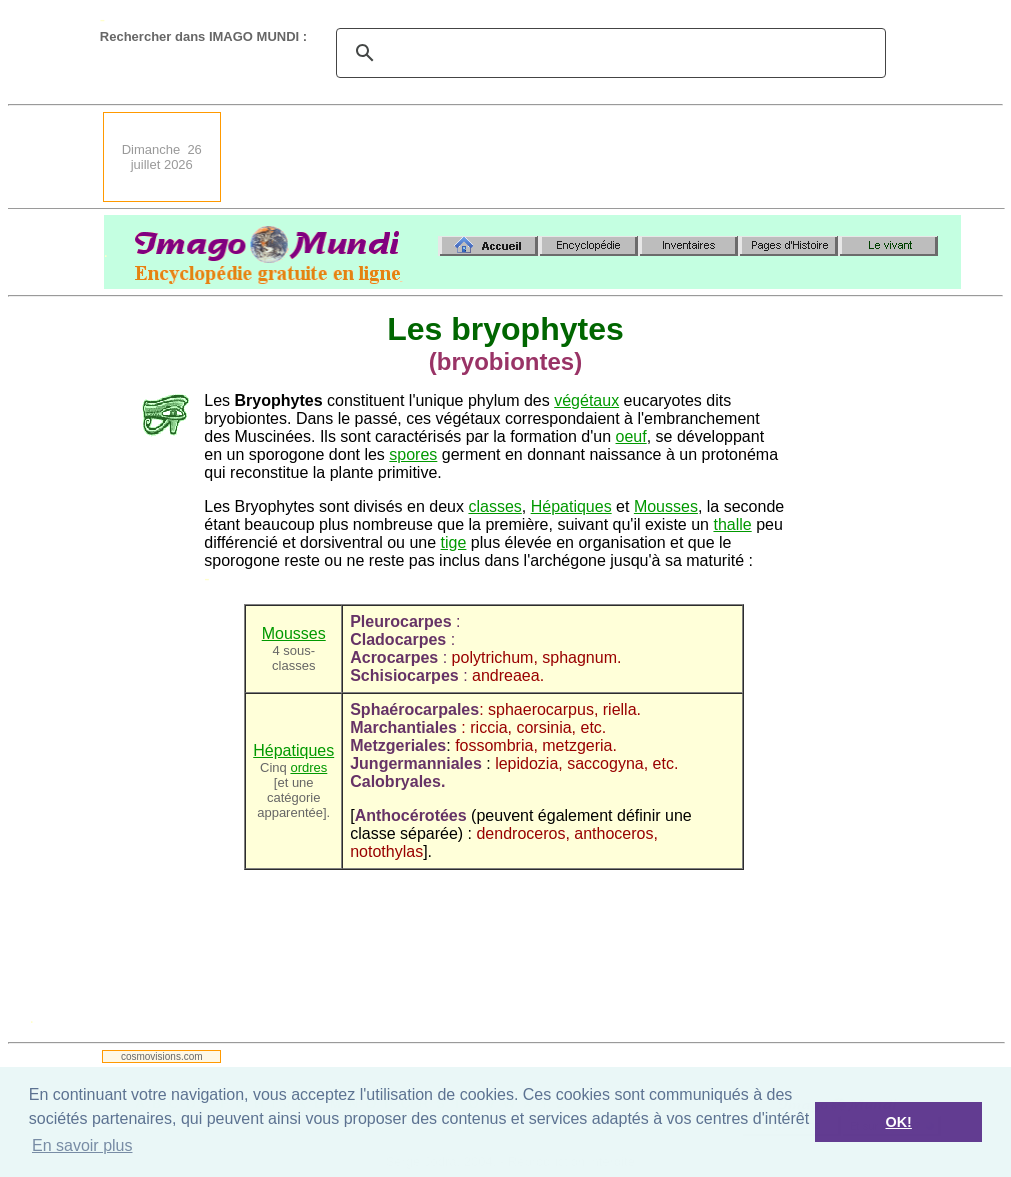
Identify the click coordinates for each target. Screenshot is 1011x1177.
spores (413, 454)
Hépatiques (571, 506)
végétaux (586, 400)
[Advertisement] (597, 157)
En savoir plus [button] (82, 1145)
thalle (732, 524)
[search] (608, 53)
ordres (308, 767)
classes (494, 506)
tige (454, 542)
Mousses (666, 506)
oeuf (631, 436)
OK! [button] (898, 1122)
